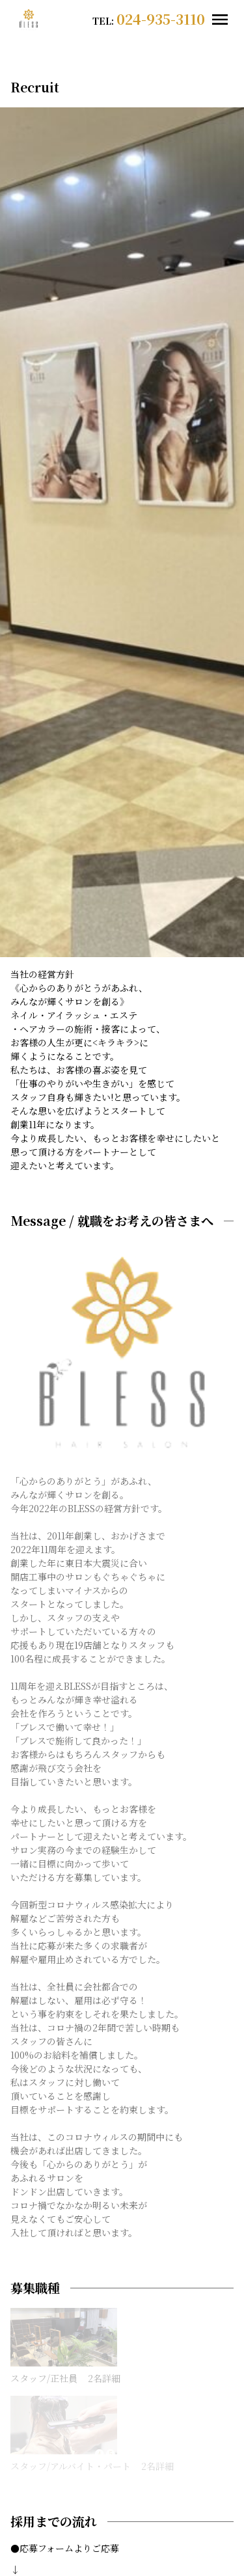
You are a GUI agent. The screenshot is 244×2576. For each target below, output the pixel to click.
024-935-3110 (160, 19)
